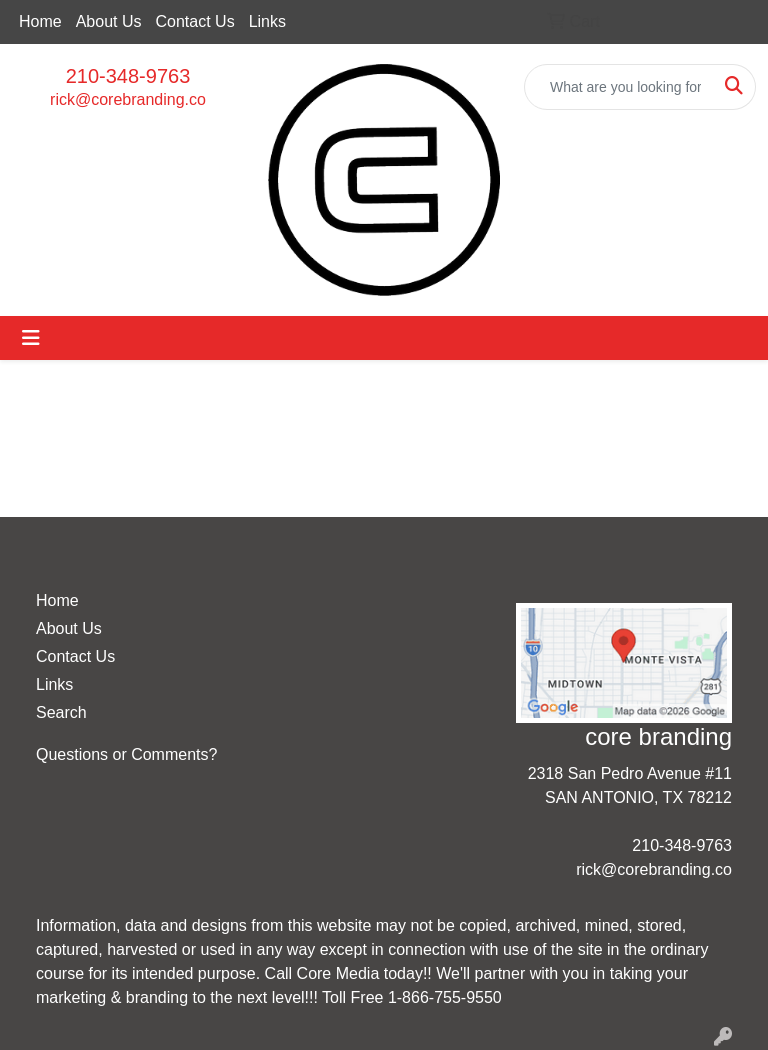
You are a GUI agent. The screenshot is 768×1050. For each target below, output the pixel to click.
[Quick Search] (619, 87)
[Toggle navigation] (31, 338)
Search (61, 712)
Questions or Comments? (126, 754)
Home (40, 21)
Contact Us (195, 21)
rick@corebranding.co (128, 99)
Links (267, 21)
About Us (109, 21)
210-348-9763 (128, 76)
